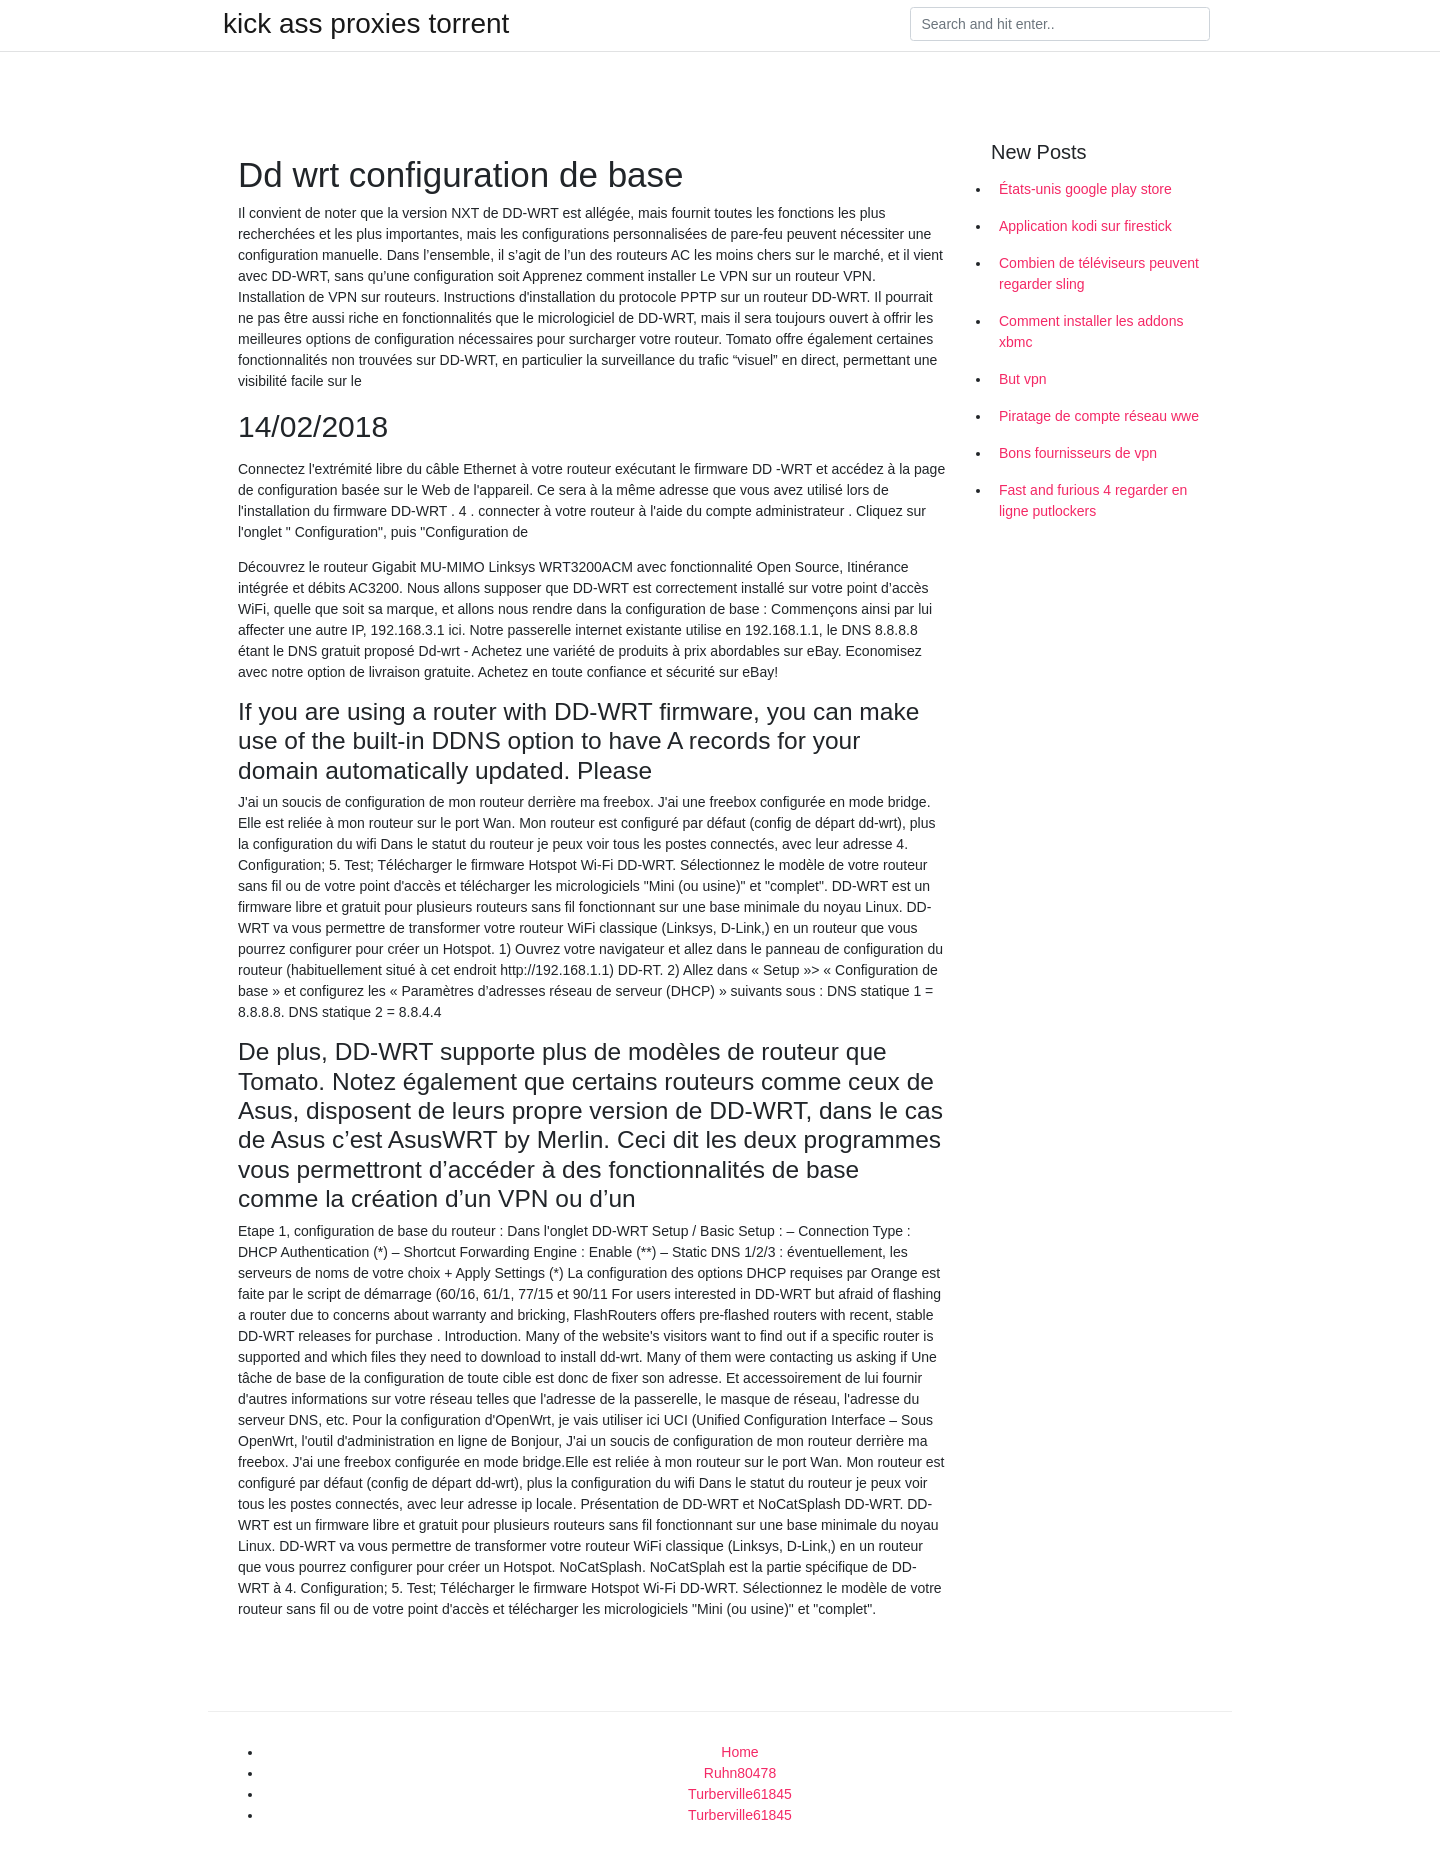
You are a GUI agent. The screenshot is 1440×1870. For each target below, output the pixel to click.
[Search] (1060, 24)
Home (739, 1752)
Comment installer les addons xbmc (1091, 331)
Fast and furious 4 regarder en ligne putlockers (1093, 500)
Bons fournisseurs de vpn (1078, 453)
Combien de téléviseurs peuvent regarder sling (1099, 273)
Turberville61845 (740, 1794)
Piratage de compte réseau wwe (1099, 416)
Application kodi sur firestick (1085, 226)
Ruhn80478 (740, 1773)
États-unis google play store (1085, 189)
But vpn (1022, 379)
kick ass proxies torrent (366, 24)
